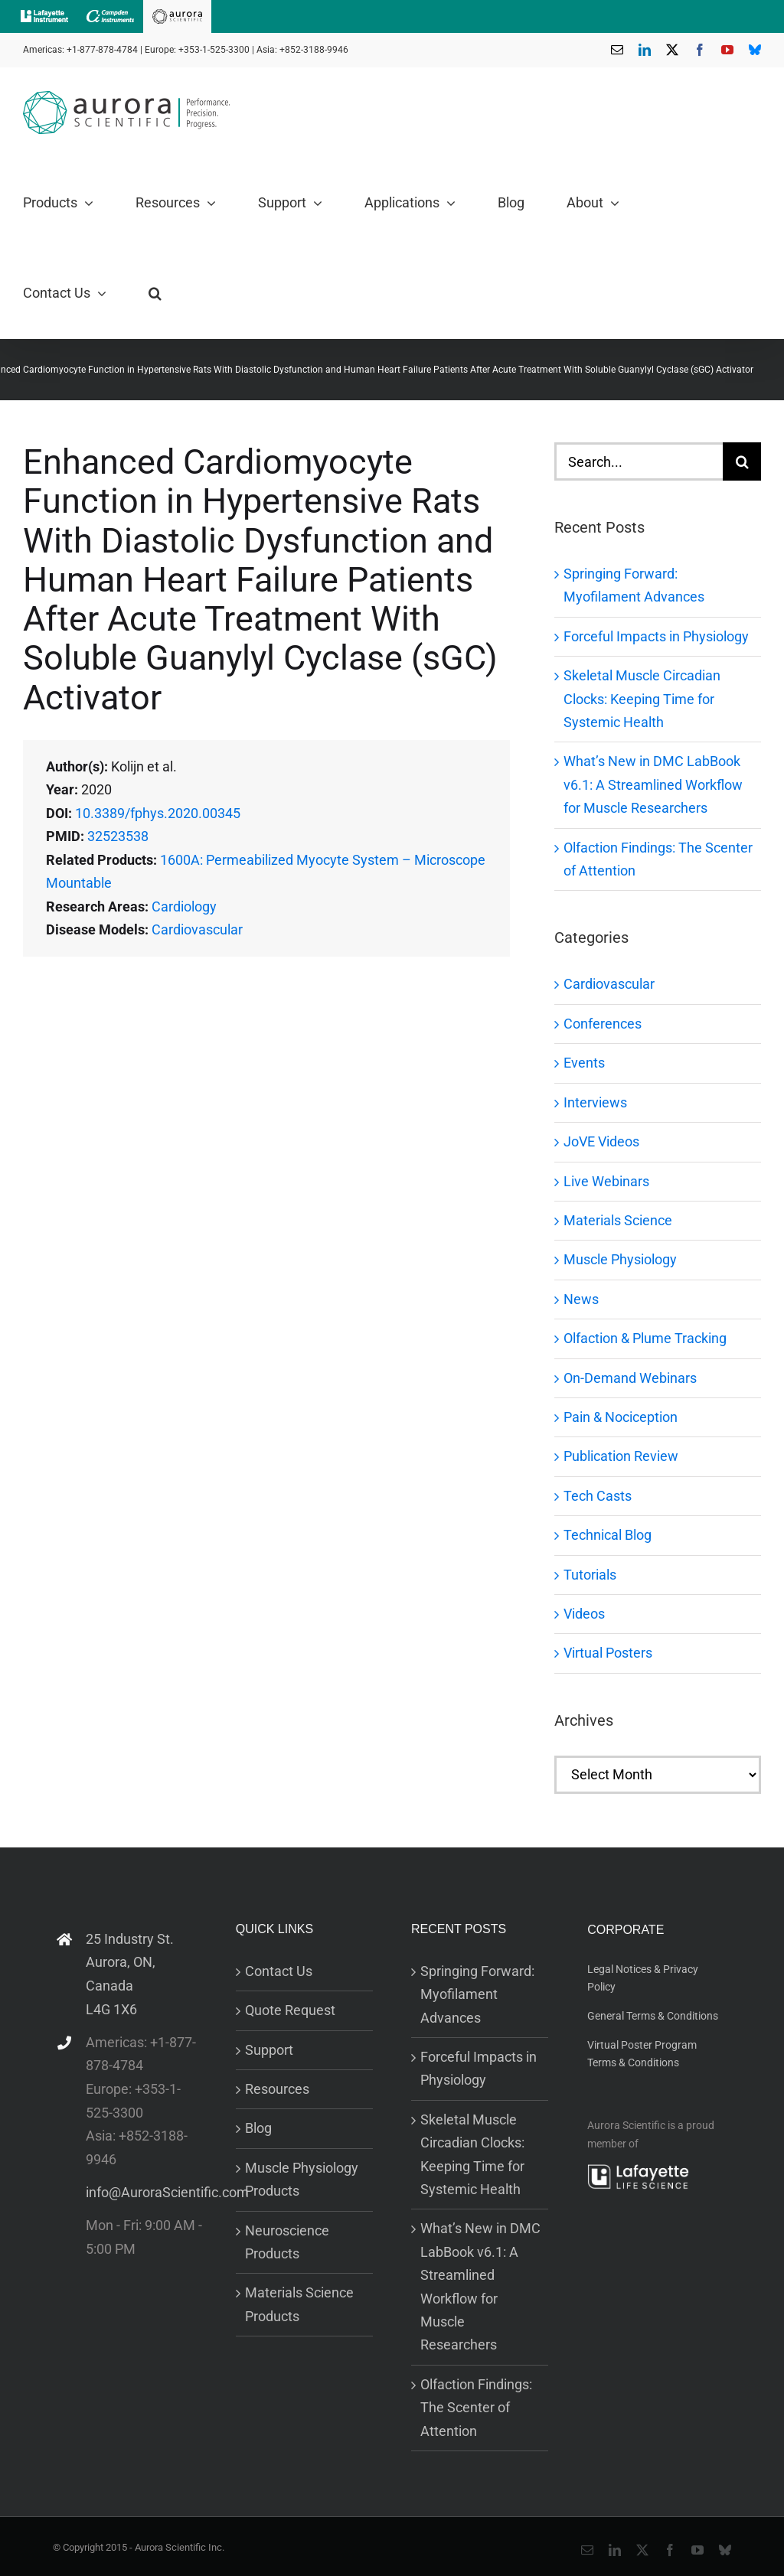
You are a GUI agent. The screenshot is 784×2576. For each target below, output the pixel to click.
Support (269, 2050)
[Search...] (638, 461)
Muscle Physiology (620, 1259)
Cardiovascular (197, 929)
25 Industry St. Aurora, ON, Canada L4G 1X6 (130, 1974)
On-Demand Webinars (630, 1378)
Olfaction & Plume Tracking (645, 1338)
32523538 (118, 836)
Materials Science (618, 1220)
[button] (155, 293)
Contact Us (278, 1971)
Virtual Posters (608, 1653)
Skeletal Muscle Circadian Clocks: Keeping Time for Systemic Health (642, 698)
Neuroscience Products (287, 2241)
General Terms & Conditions (652, 2016)
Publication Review (621, 1456)
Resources (277, 2089)
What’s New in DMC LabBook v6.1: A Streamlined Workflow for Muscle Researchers (653, 784)
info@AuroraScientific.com (145, 2192)
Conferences (603, 1024)
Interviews (595, 1102)
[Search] (742, 461)
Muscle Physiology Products (301, 2179)
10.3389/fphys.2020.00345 (157, 813)
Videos (584, 1614)
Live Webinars (606, 1181)
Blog (258, 2128)
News (581, 1299)
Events (584, 1063)
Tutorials (590, 1575)
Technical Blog (608, 1535)
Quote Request (290, 2010)
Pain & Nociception (621, 1417)
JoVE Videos (601, 1141)
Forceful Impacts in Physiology (656, 636)
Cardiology (184, 906)
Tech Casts (598, 1496)
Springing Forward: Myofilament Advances (477, 1994)
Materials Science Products (299, 2303)
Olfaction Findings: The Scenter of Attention (476, 2407)
